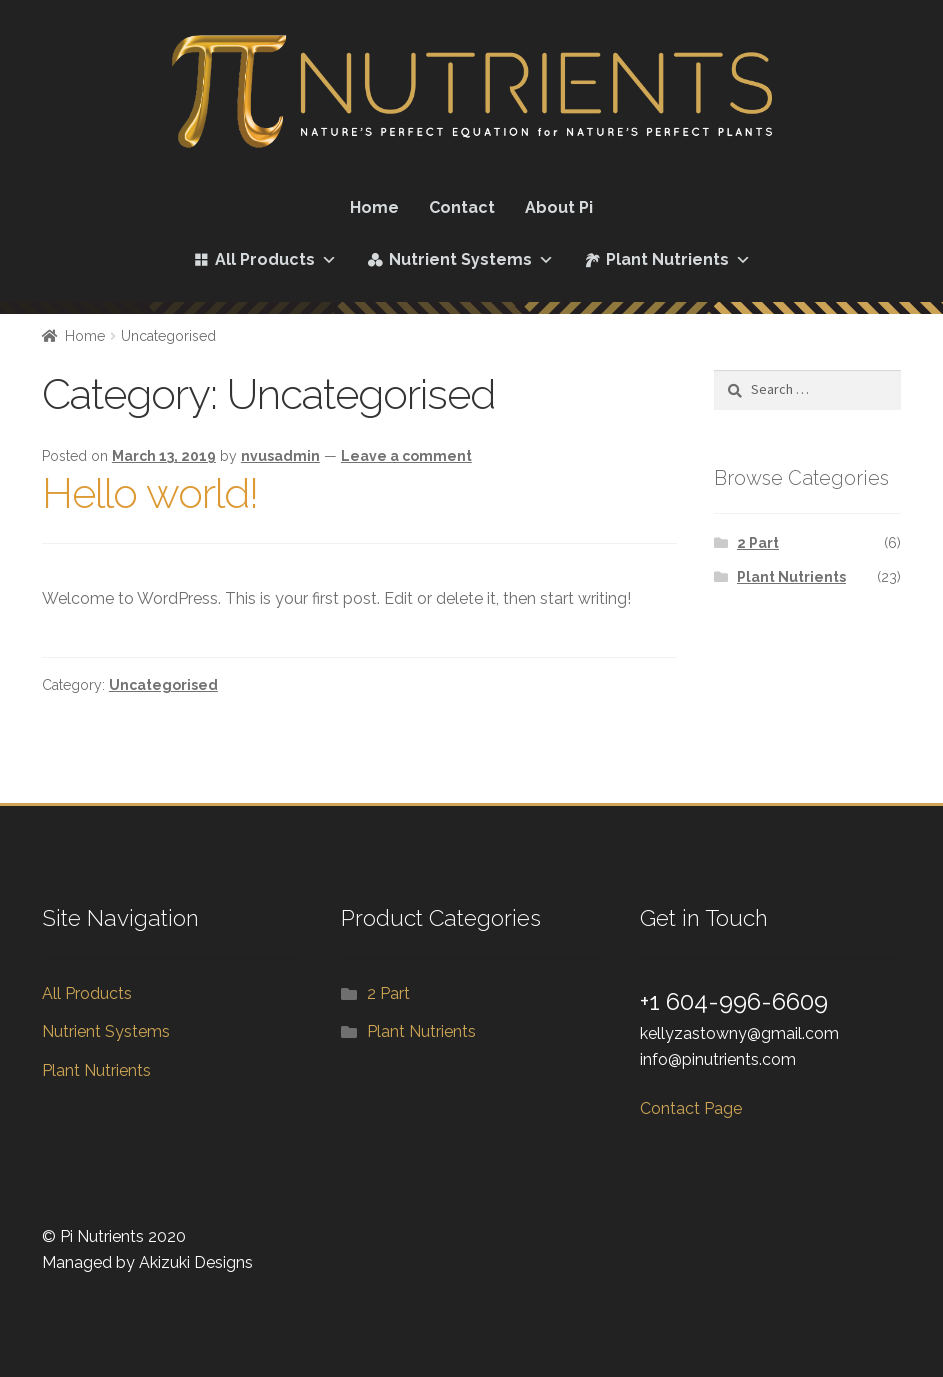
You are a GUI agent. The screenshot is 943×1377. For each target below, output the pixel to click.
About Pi (559, 207)
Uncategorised (163, 685)
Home (374, 207)
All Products (276, 260)
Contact (462, 207)
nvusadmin (280, 456)
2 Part (758, 543)
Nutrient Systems (471, 260)
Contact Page (691, 1108)
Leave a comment (406, 456)
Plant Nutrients (678, 260)
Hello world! (150, 493)
